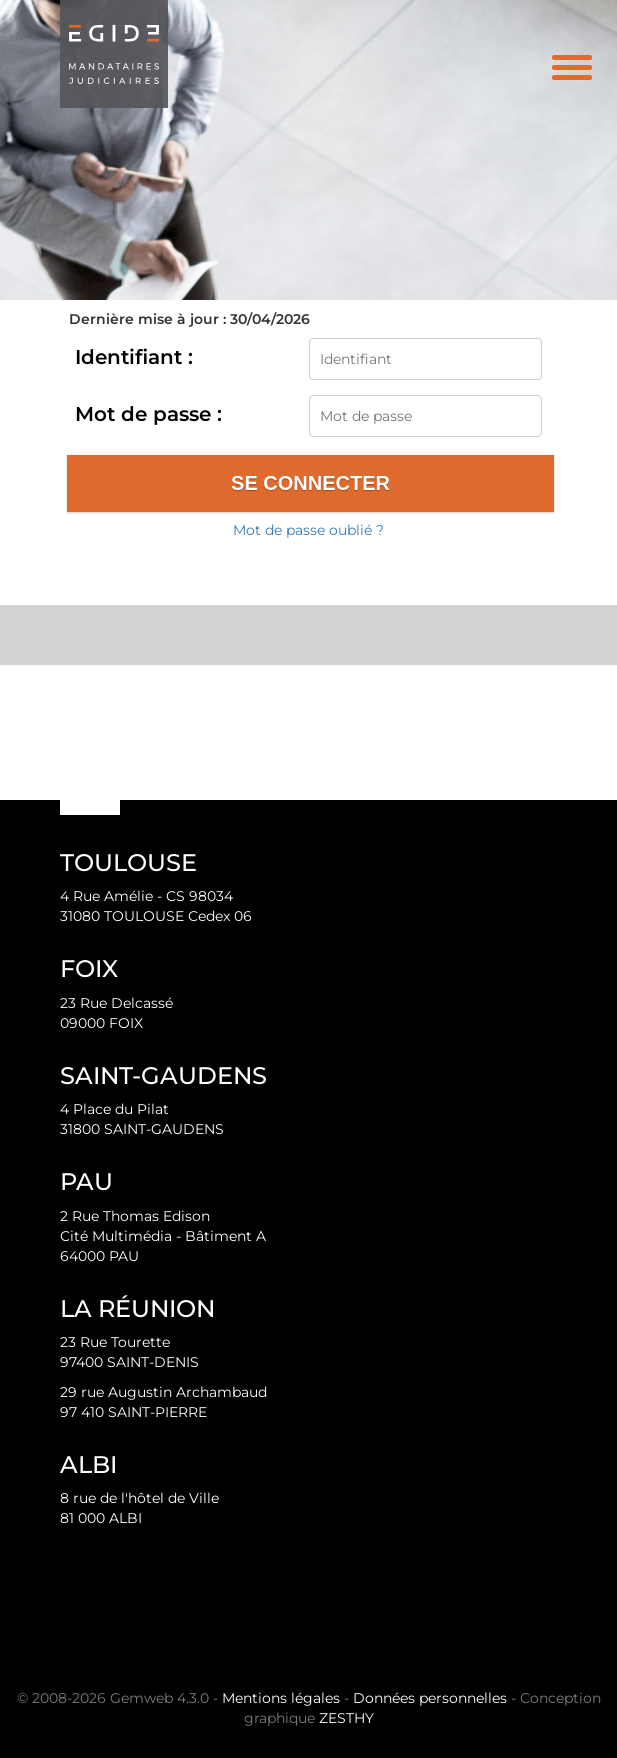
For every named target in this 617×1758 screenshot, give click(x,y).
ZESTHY (346, 1718)
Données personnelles (430, 1698)
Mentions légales (281, 1698)
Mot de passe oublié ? (308, 530)
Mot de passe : (148, 414)
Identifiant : (134, 357)
